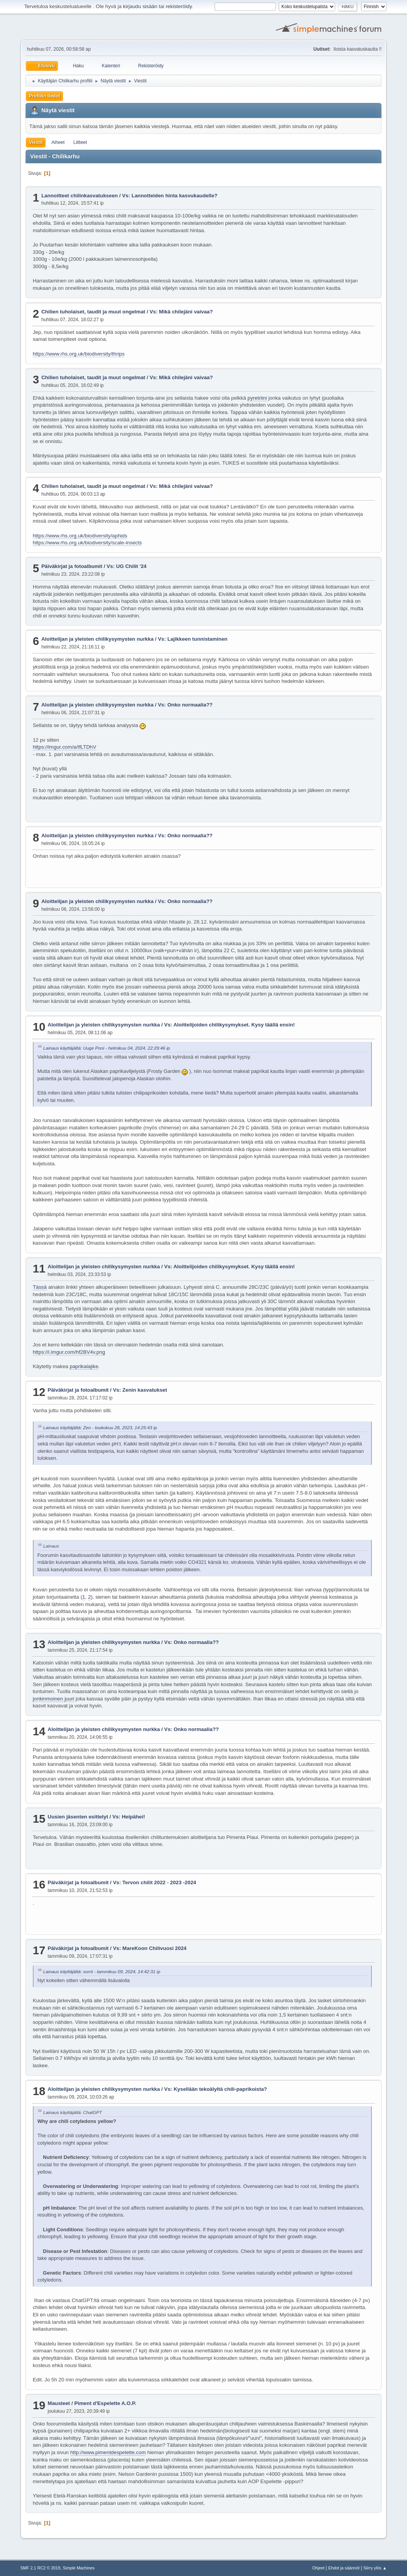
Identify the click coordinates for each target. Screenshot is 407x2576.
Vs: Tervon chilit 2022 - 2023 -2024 (154, 1882)
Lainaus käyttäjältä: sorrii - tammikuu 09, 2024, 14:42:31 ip (101, 1971)
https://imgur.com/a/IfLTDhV (64, 747)
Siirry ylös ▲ (375, 2568)
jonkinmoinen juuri (53, 1699)
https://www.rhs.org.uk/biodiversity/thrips (79, 354)
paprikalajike (84, 1366)
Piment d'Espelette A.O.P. (105, 2403)
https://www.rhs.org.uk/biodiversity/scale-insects (87, 543)
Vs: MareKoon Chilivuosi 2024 (149, 1948)
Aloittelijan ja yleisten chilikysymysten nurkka (97, 639)
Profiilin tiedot (44, 96)
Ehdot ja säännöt (343, 2568)
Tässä (40, 1287)
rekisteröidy (179, 6)
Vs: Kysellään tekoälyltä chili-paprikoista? (215, 2089)
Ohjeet (318, 2568)
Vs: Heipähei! (128, 1817)
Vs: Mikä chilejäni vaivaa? (181, 312)
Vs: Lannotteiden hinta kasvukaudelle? (170, 195)
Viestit (36, 142)
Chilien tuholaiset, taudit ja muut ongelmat (93, 312)
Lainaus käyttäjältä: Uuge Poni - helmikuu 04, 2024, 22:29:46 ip (106, 1047)
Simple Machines (79, 2568)
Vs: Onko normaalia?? (185, 705)
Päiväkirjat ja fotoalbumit (71, 566)
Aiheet (58, 142)
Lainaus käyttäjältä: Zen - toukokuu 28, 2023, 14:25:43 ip (100, 1427)
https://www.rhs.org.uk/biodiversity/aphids (80, 536)
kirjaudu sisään (140, 6)
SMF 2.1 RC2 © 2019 (40, 2568)
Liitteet (80, 142)
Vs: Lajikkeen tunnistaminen (192, 639)
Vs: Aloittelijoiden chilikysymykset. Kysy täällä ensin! (229, 1025)
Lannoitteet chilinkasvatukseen (79, 195)
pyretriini (257, 398)
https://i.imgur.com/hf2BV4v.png (69, 1352)
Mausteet (59, 2403)
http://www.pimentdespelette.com (108, 2452)
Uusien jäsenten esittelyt (78, 1817)
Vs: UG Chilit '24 (126, 566)
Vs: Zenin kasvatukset (140, 1390)
